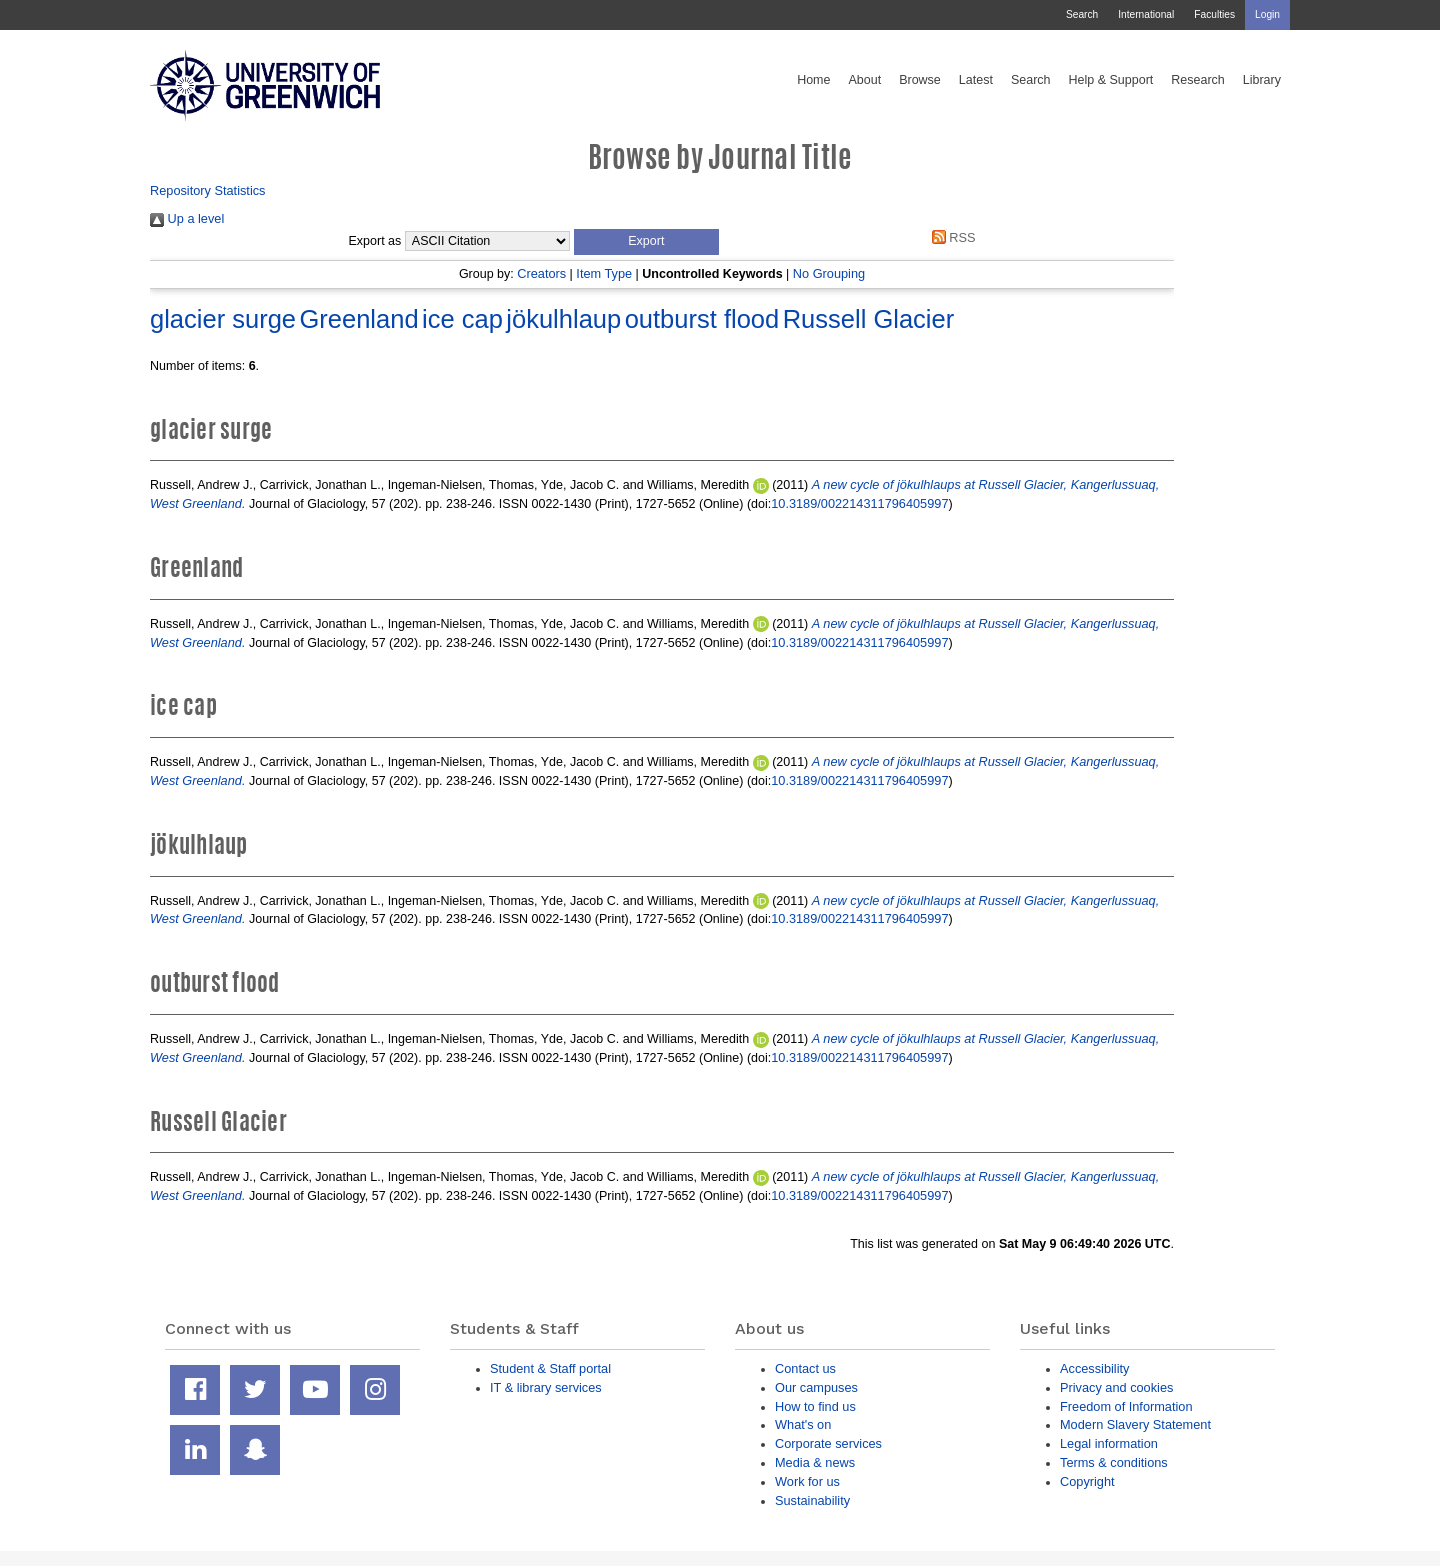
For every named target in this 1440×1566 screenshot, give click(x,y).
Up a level (187, 218)
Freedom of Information (1126, 1406)
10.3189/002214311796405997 (859, 503)
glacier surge (223, 319)
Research (1198, 80)
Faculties (1214, 14)
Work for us (807, 1481)
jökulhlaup (563, 319)
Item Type (604, 273)
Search (1082, 14)
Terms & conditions (1114, 1462)
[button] (646, 242)
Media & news (815, 1462)
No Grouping (829, 273)
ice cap (462, 319)
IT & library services (546, 1387)
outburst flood (702, 319)
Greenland (358, 319)
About (864, 80)
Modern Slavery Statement (1135, 1424)
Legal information (1109, 1443)
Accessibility (1094, 1368)
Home (813, 80)
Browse (920, 80)
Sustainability (812, 1500)
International (1146, 14)
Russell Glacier (868, 319)
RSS (950, 237)
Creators (541, 273)
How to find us (815, 1406)
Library (1262, 80)
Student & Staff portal (550, 1368)
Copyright (1087, 1481)
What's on (803, 1424)
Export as (375, 241)
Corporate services (828, 1443)
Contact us (805, 1368)
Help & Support (1111, 80)
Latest (976, 80)
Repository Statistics (208, 190)
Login (1267, 14)
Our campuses (816, 1387)
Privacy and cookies (1116, 1387)
